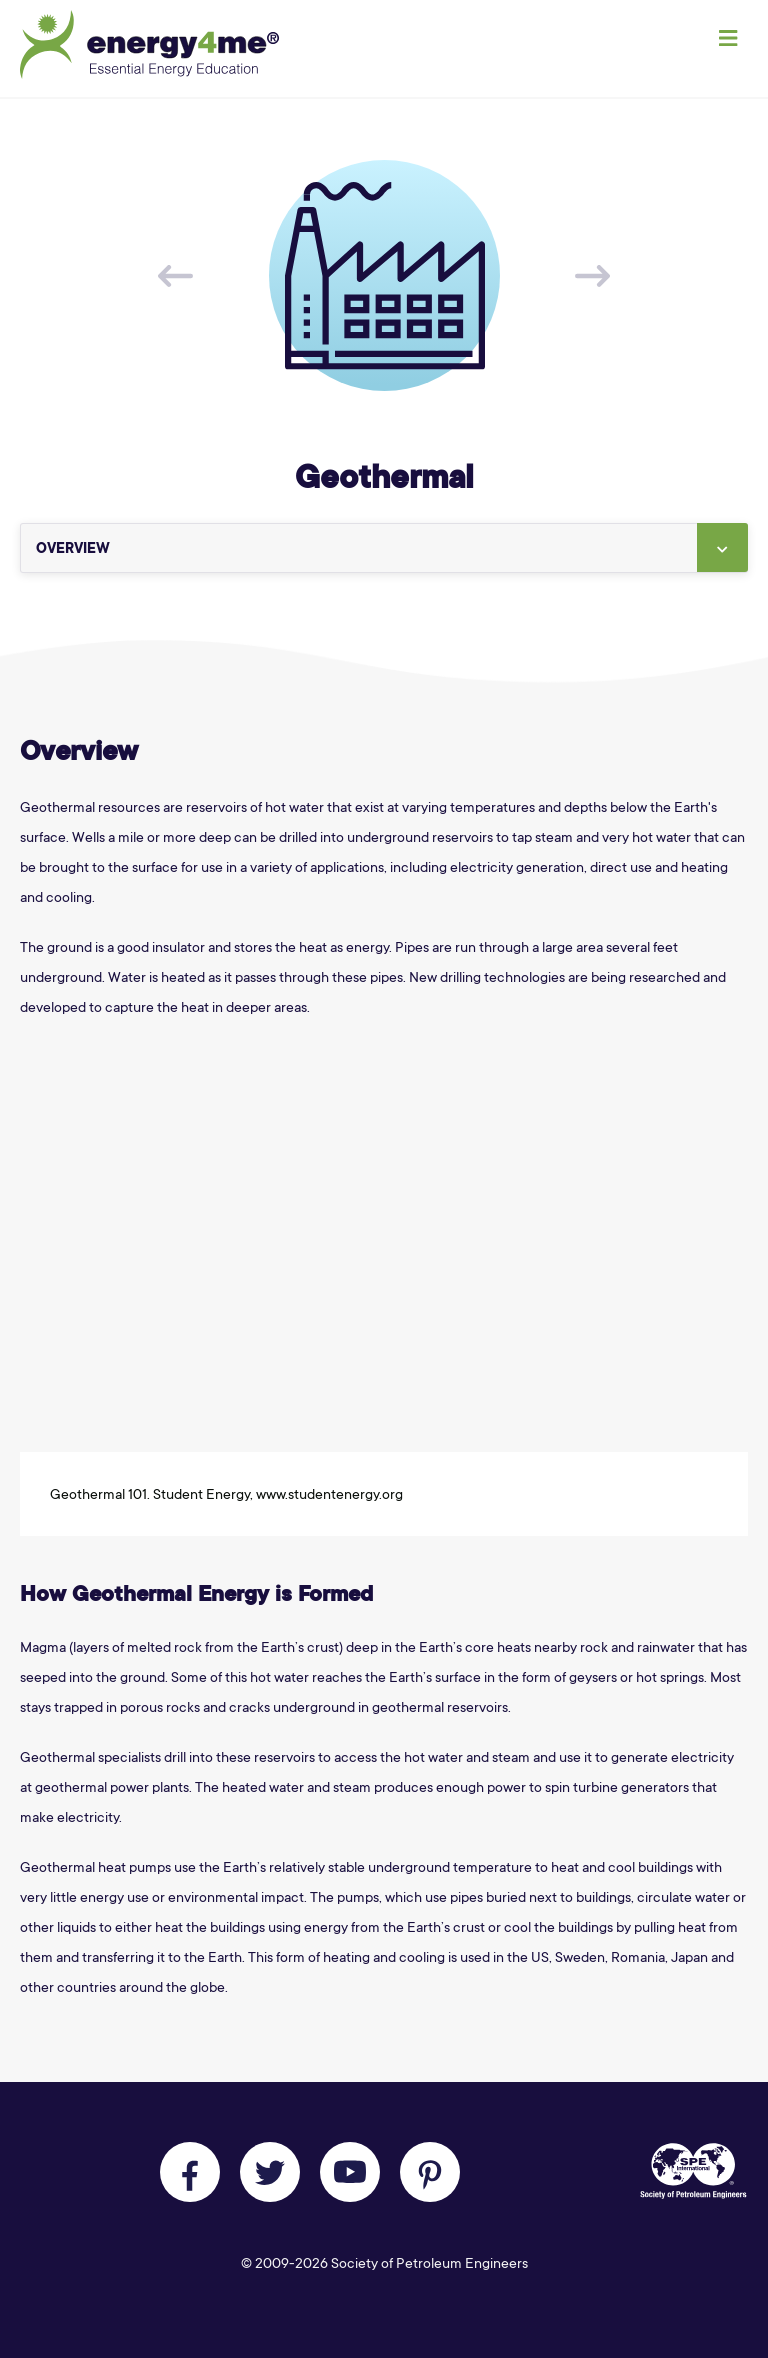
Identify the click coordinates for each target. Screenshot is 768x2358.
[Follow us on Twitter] (270, 2172)
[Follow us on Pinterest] (430, 2172)
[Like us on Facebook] (190, 2172)
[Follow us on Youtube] (350, 2172)
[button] (722, 547)
